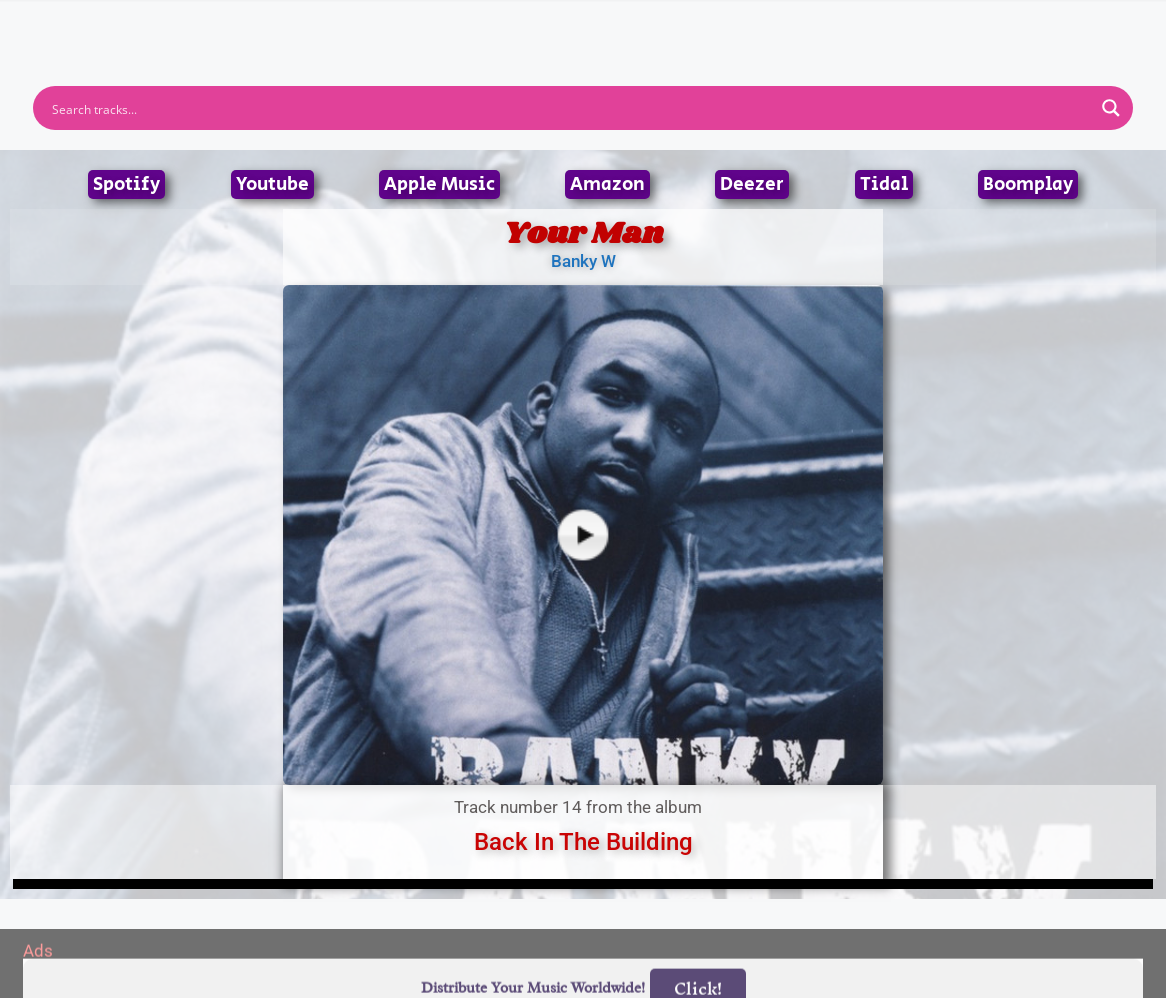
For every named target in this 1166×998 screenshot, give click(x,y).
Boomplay (1028, 184)
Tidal (884, 184)
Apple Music (439, 184)
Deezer (752, 184)
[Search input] (570, 108)
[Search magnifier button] (1111, 108)
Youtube (272, 184)
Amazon (607, 184)
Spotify (126, 184)
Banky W (583, 261)
